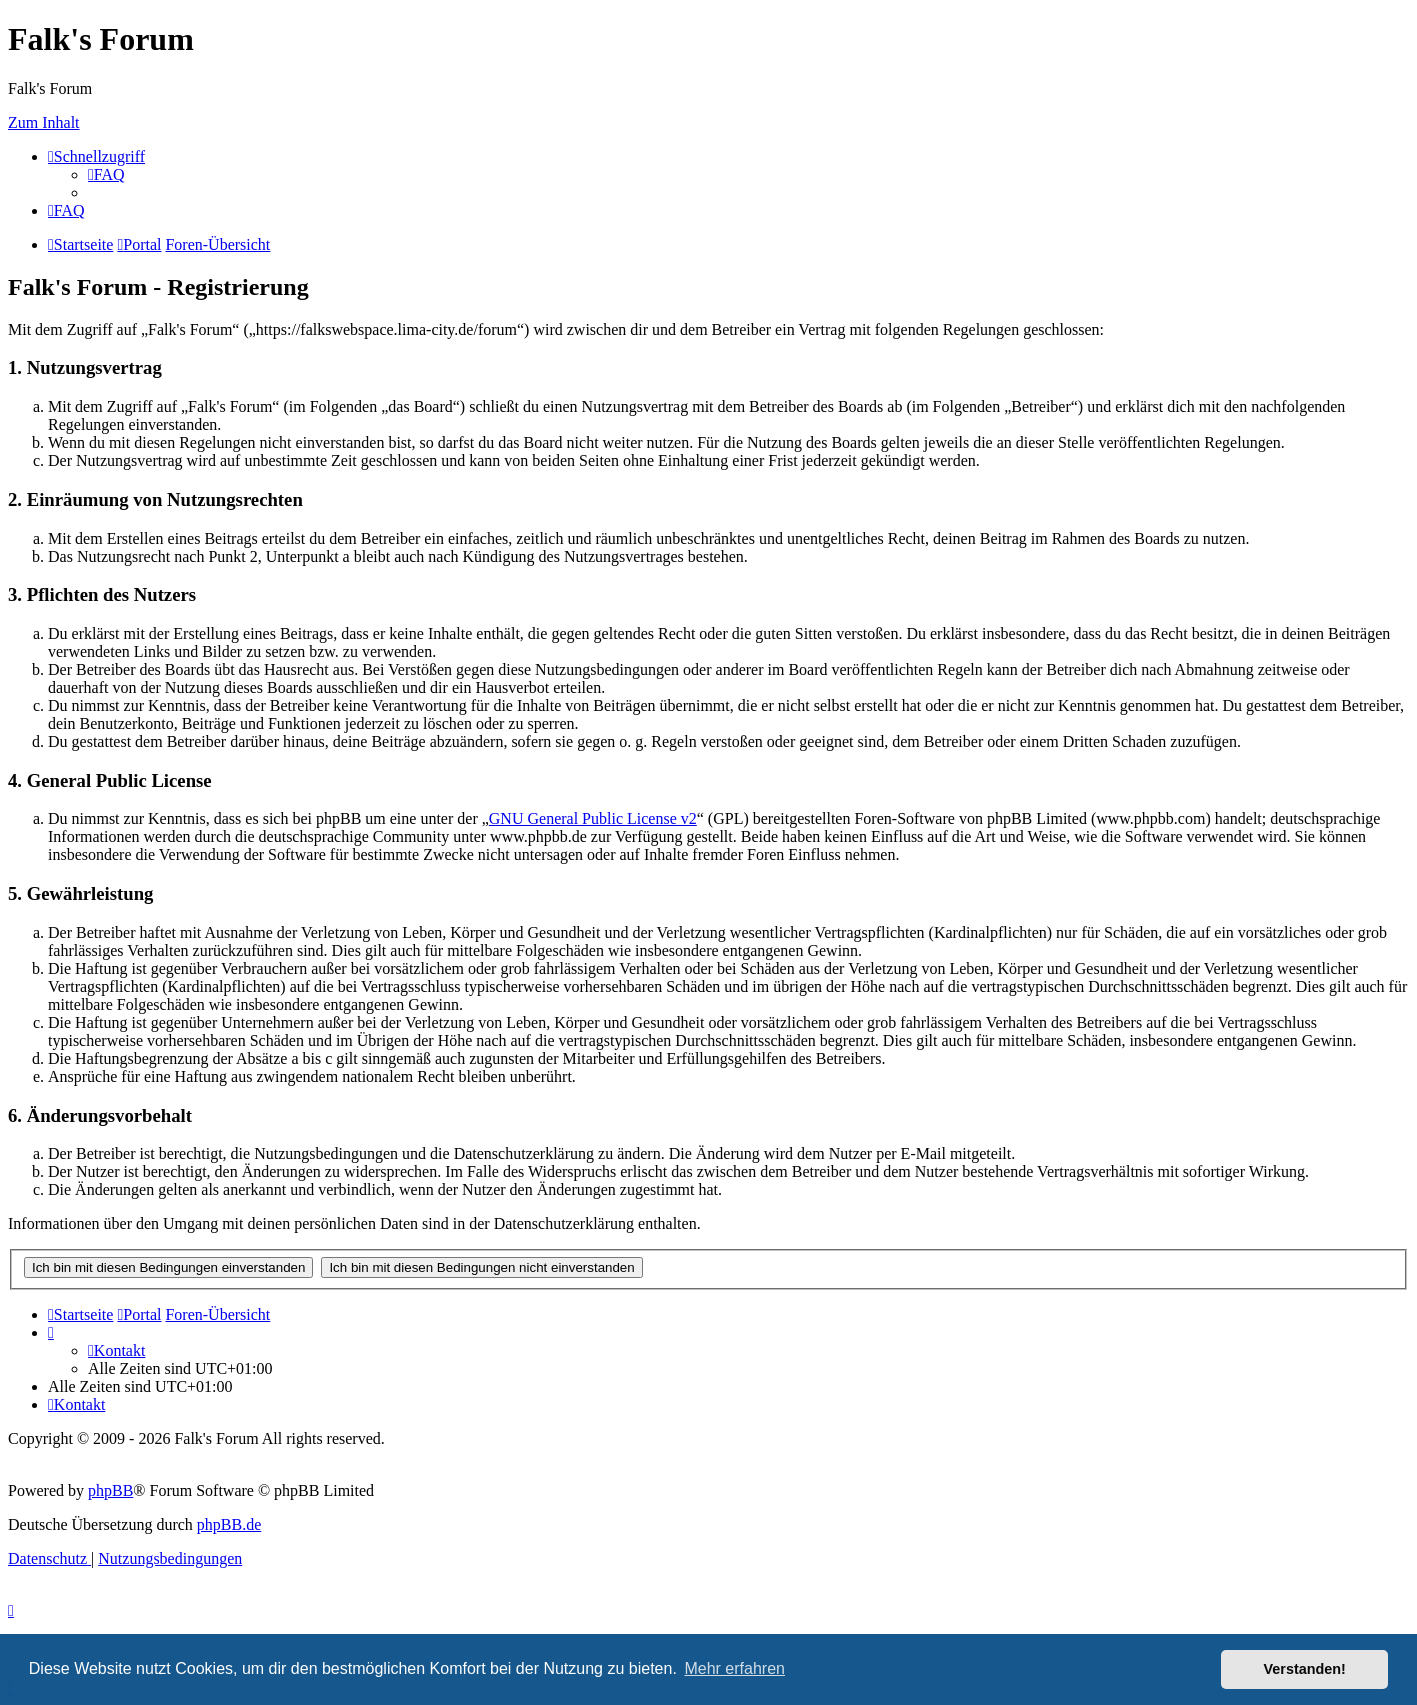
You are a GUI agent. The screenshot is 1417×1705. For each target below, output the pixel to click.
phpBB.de (229, 1524)
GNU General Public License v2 (593, 818)
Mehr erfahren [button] (734, 1668)
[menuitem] (106, 174)
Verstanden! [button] (1305, 1669)
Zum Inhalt (44, 122)
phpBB (110, 1490)
